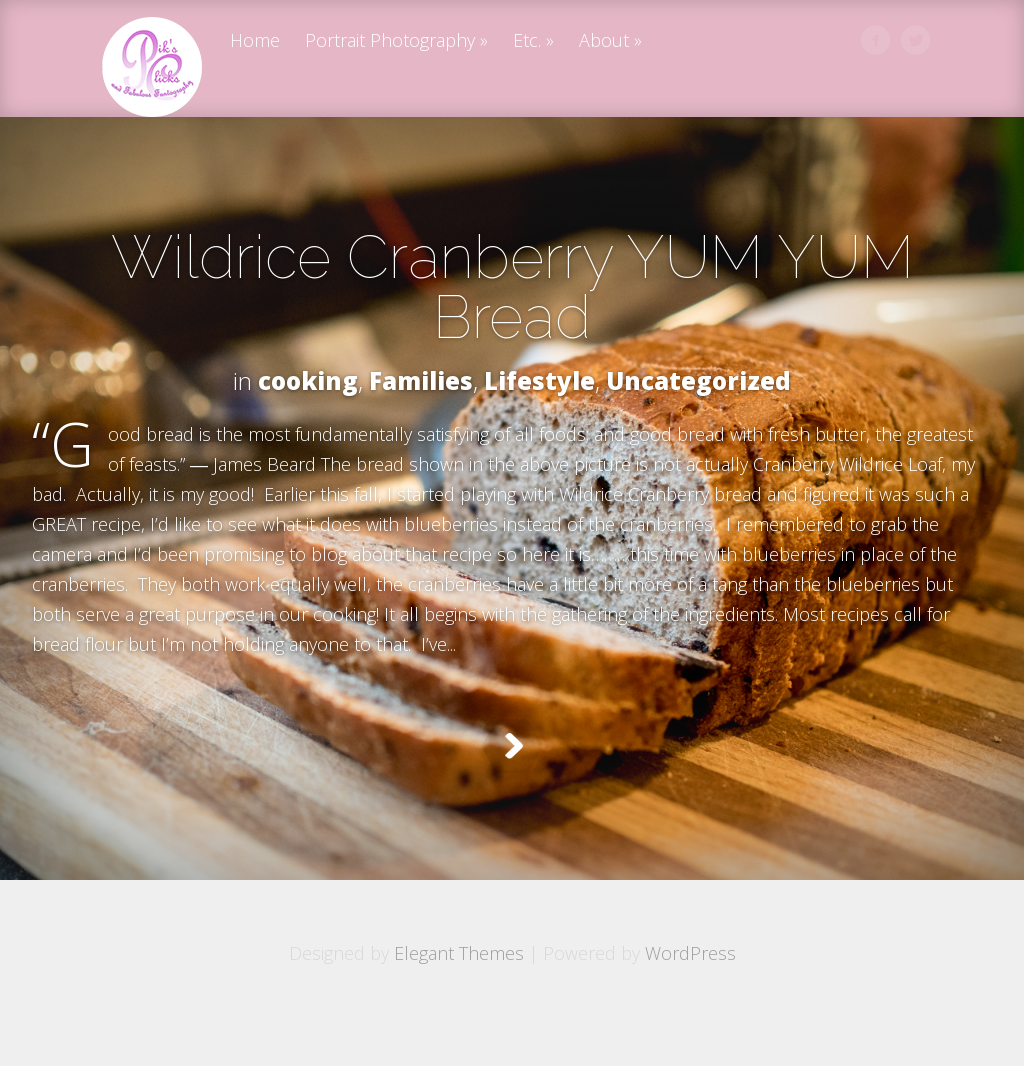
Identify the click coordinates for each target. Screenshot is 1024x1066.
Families (421, 380)
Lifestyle (539, 380)
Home (255, 41)
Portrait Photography (390, 41)
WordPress (690, 1003)
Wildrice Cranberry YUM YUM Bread (512, 287)
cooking (308, 380)
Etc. (527, 41)
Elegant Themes (459, 1003)
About (604, 41)
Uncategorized (698, 380)
